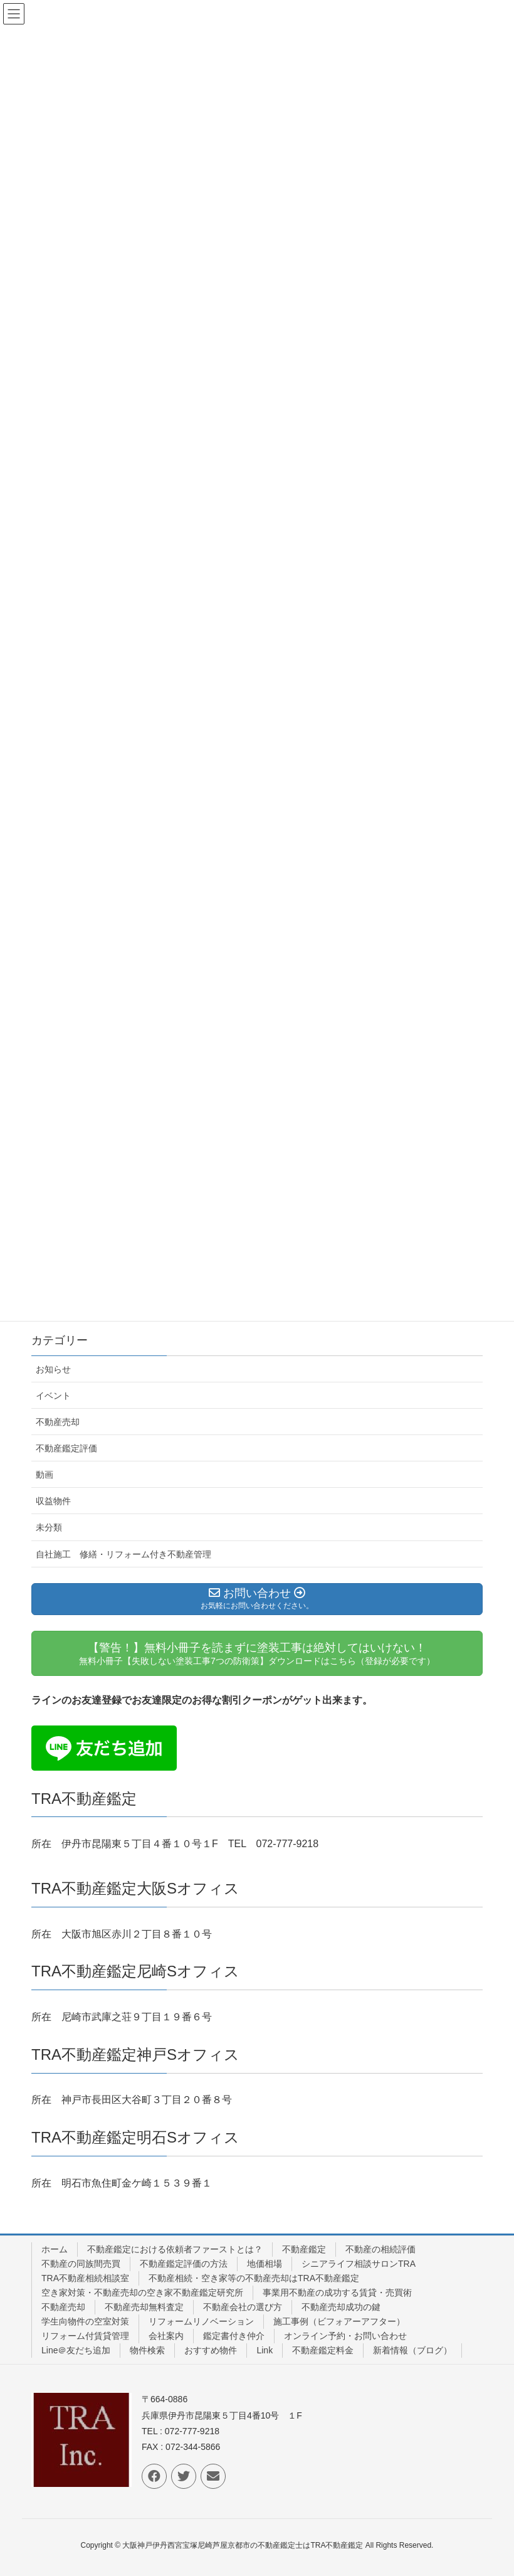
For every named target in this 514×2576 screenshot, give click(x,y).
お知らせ (53, 1369)
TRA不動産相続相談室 (85, 2278)
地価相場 (264, 2264)
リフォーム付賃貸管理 (85, 2336)
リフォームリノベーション (201, 2321)
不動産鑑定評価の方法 (184, 2264)
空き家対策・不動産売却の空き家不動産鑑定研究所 (142, 2292)
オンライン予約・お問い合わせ (345, 2336)
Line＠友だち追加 (75, 2350)
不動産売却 (58, 1422)
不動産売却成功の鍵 (341, 2307)
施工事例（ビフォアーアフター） (339, 2321)
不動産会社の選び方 (242, 2307)
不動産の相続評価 (380, 2249)
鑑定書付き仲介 (234, 2336)
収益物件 (53, 1501)
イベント (53, 1396)
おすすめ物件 (210, 2350)
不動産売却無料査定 (144, 2307)
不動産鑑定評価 (66, 1448)
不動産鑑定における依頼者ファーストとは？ (175, 2249)
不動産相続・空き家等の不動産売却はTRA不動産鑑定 (254, 2278)
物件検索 (147, 2350)
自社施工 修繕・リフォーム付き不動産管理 (123, 1554)
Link (264, 2350)
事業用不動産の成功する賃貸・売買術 (337, 2292)
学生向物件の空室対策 (85, 2321)
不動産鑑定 (304, 2249)
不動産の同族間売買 (80, 2264)
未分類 (49, 1527)
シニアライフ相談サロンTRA (359, 2264)
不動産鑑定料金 (323, 2350)
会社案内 (166, 2336)
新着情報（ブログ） (412, 2350)
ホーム (54, 2249)
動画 (44, 1475)
